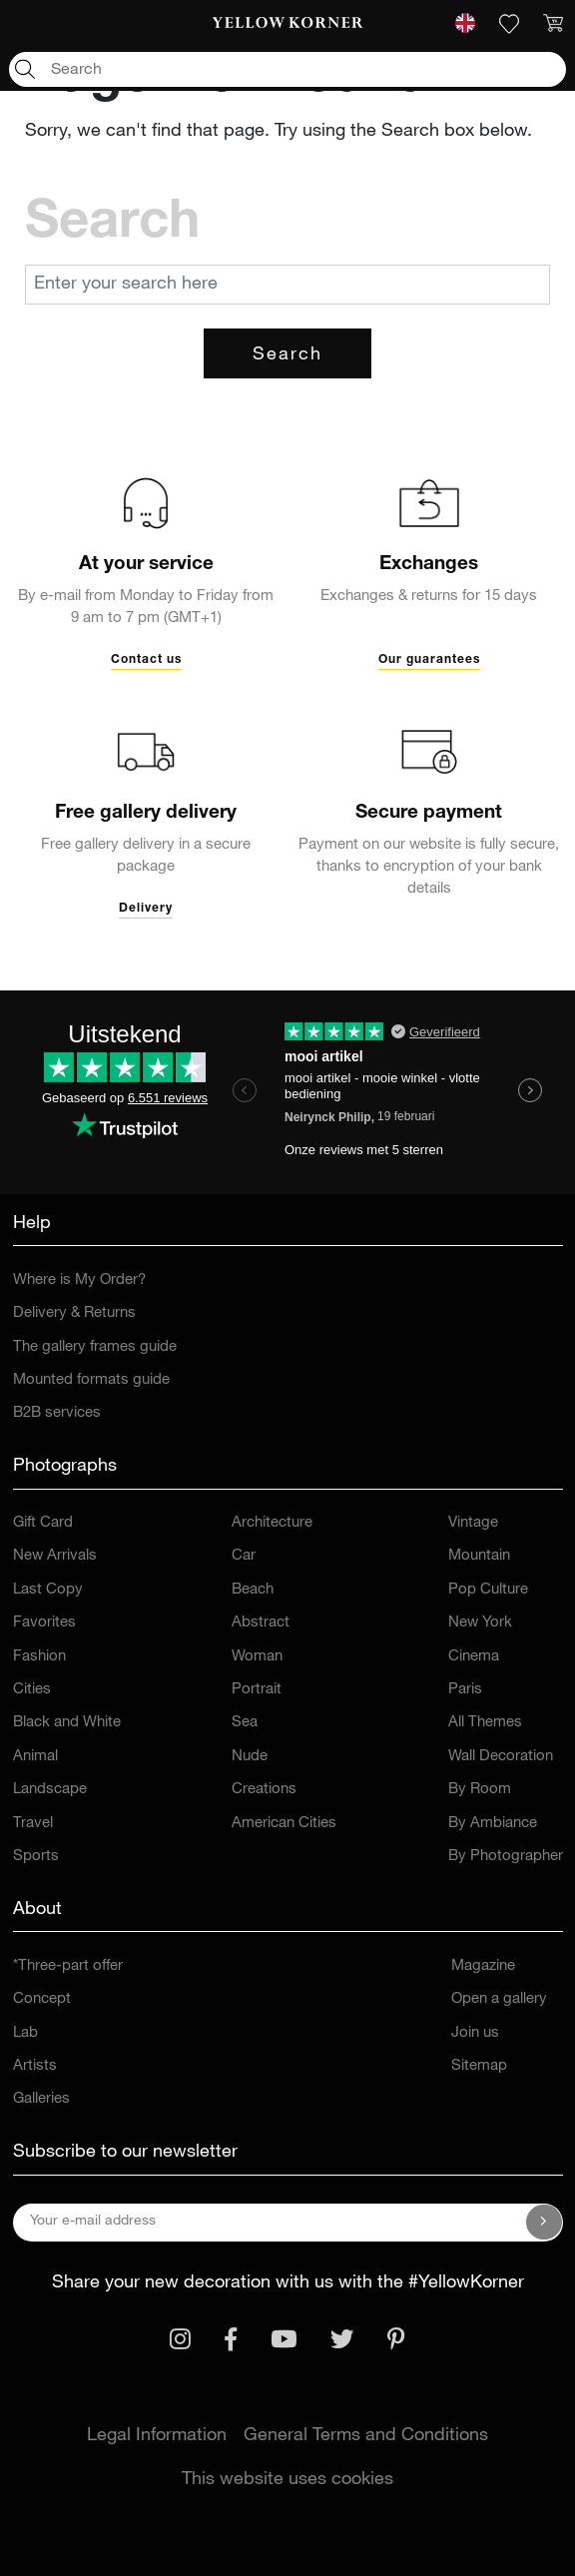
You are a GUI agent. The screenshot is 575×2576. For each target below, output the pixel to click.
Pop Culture (488, 1590)
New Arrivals (55, 1556)
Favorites (44, 1622)
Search (287, 355)
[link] (287, 24)
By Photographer (505, 1856)
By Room (479, 1789)
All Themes (485, 1722)
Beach (253, 1590)
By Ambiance (492, 1823)
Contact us (146, 660)
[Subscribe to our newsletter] (544, 2223)
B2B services (57, 1413)
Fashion (39, 1656)
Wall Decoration (500, 1756)
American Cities (284, 1823)
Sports (36, 1856)
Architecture (272, 1523)
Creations (264, 1789)
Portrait (257, 1689)
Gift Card (43, 1523)
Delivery (146, 909)
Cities (32, 1689)
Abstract (260, 1622)
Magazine (483, 1966)
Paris (465, 1689)
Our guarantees (429, 660)
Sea (245, 1722)
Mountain (479, 1556)
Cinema (473, 1656)
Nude (250, 1756)
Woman (257, 1656)
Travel (33, 1823)
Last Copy (48, 1590)
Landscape (50, 1789)
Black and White (67, 1722)
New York (480, 1622)
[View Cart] (553, 24)
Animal (35, 1756)
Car (244, 1556)
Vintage (473, 1523)
